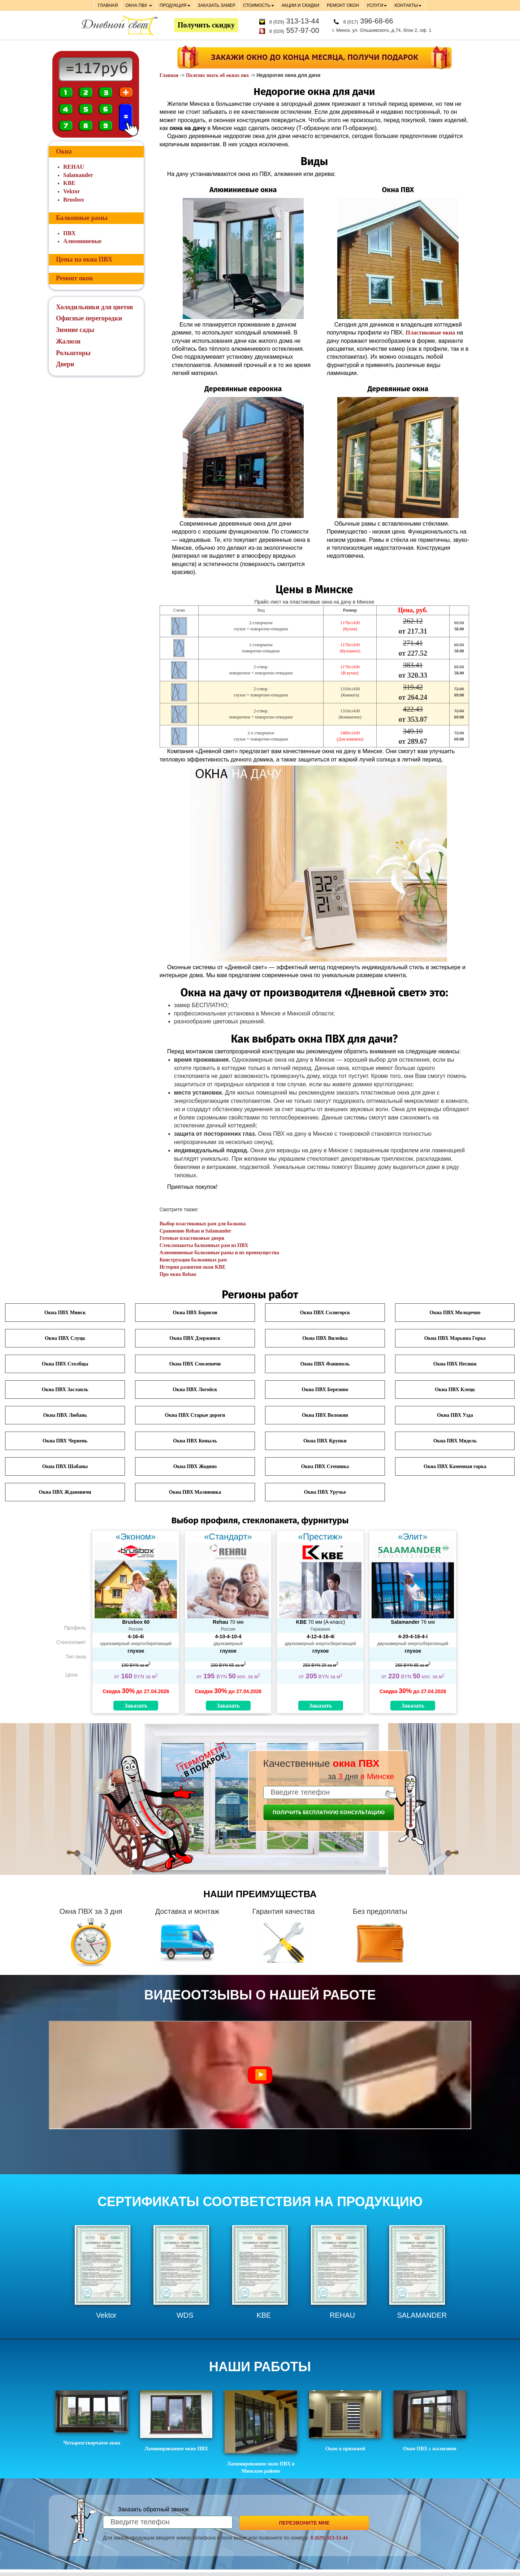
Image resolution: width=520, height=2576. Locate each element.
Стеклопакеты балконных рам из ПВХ (204, 1245)
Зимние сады (75, 329)
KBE (69, 183)
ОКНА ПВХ (138, 5)
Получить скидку (206, 25)
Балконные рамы (82, 217)
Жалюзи (68, 341)
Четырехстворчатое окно (92, 2418)
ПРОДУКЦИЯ (175, 5)
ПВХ (69, 233)
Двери (65, 364)
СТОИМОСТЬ (258, 5)
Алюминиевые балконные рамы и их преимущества (220, 1252)
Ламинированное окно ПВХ (176, 2420)
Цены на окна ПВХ (84, 259)
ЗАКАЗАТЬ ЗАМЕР (216, 5)
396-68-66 (368, 21)
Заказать (135, 1706)
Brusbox (73, 200)
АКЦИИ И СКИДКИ (300, 5)
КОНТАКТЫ (407, 5)
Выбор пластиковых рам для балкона (203, 1223)
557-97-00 (294, 30)
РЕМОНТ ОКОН (343, 5)
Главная (169, 75)
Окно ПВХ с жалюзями (430, 2420)
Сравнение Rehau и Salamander (195, 1231)
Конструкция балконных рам (193, 1260)
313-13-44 (294, 21)
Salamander (78, 175)
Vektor (71, 191)
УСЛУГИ (377, 5)
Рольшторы (73, 353)
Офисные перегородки (89, 318)
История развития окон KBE (193, 1267)
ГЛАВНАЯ (108, 5)
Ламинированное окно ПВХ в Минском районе (261, 2432)
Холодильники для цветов (94, 307)
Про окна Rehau (178, 1274)
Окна (64, 151)
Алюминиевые (82, 241)
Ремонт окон (74, 278)
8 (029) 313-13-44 (329, 2538)
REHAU (73, 167)
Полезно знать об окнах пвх (217, 75)
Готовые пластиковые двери (192, 1238)
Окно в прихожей (345, 2420)
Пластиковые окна (430, 332)
